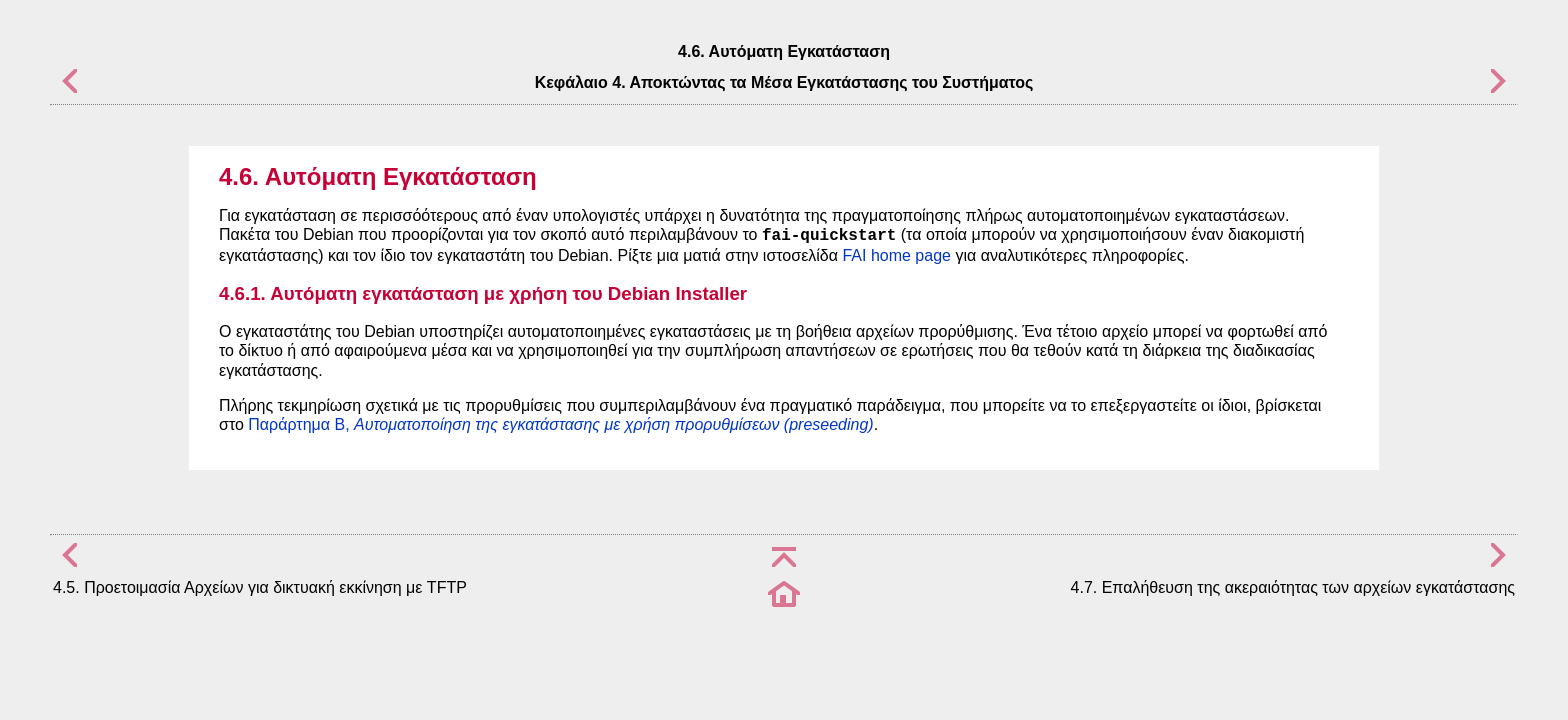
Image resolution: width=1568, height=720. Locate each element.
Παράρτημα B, (560, 424)
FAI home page (896, 255)
